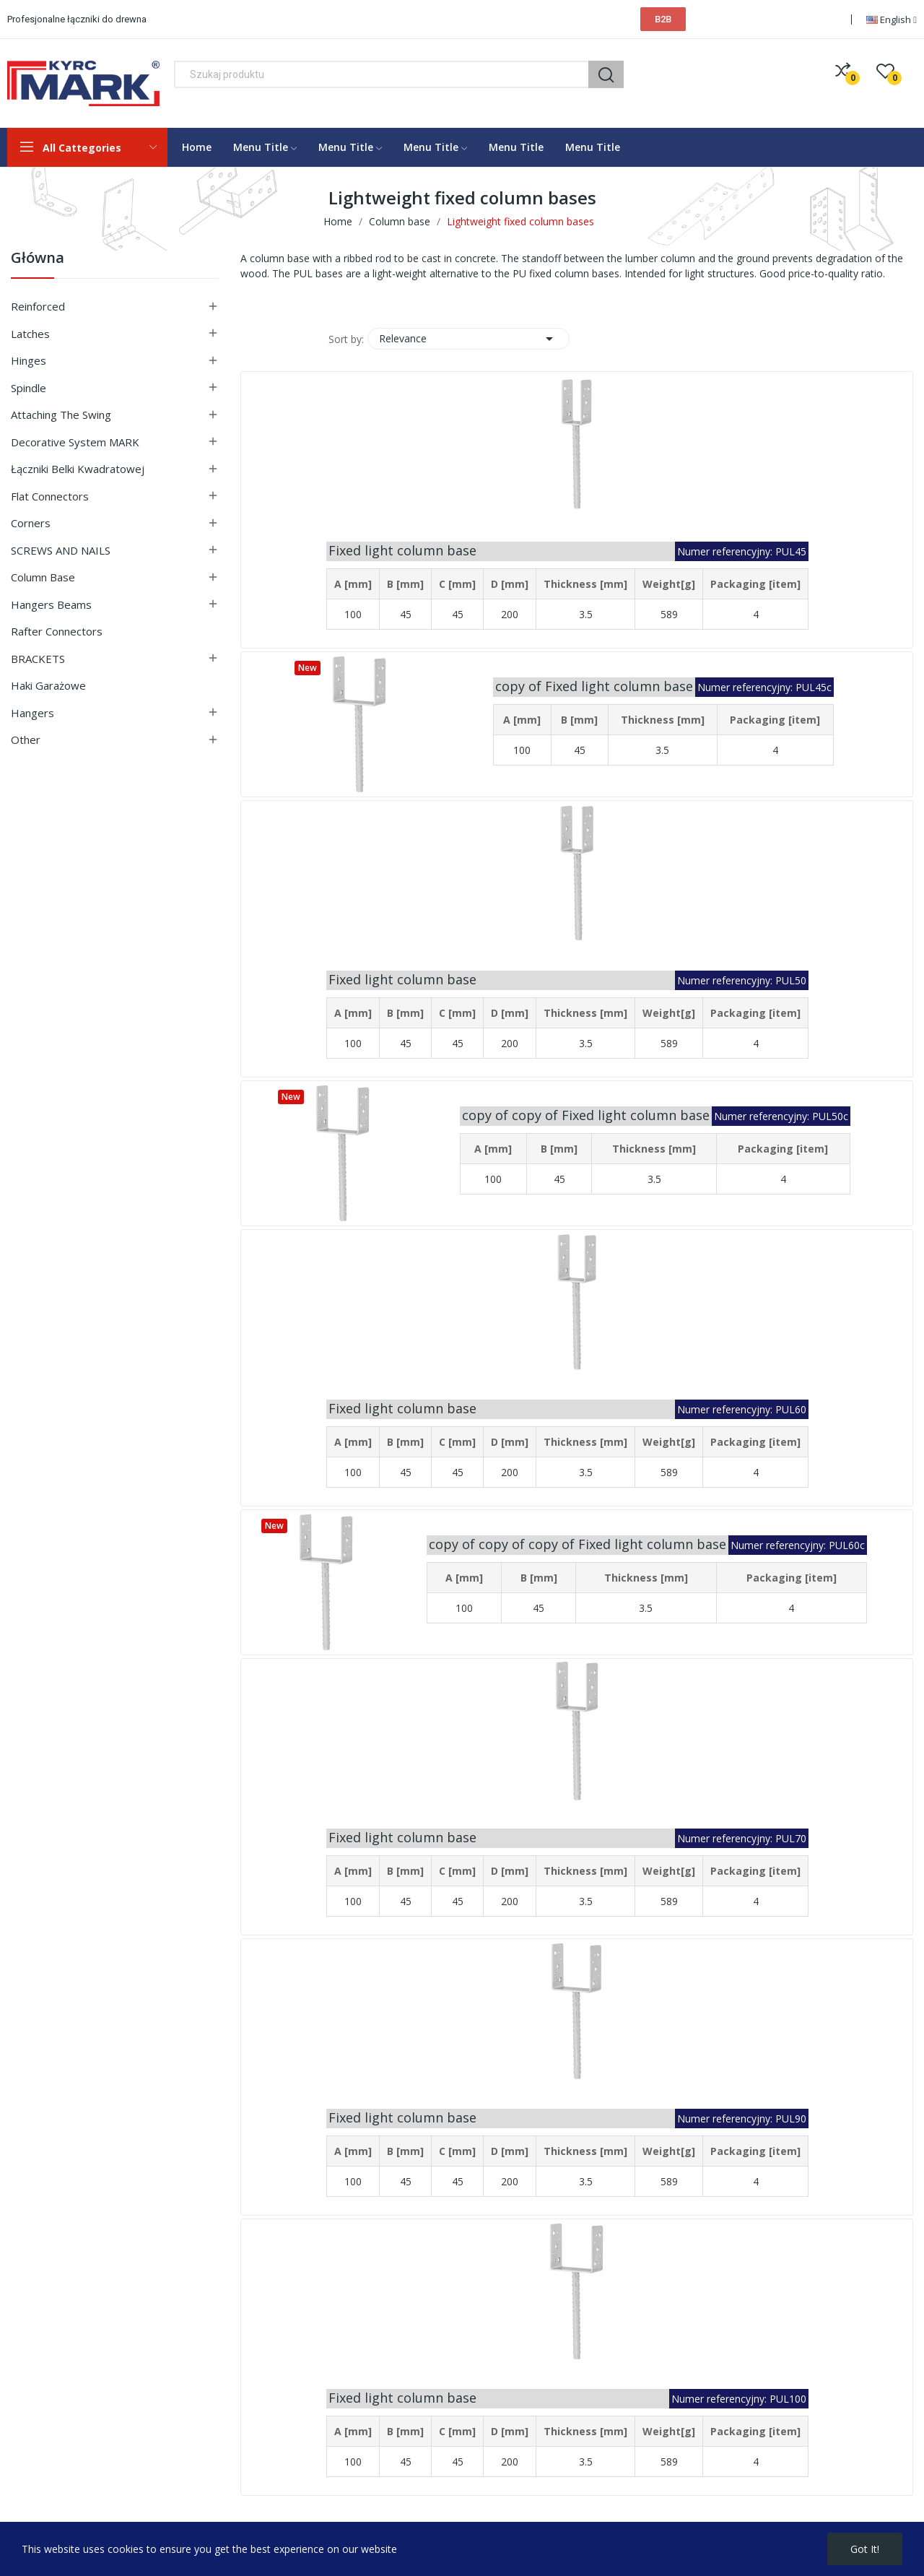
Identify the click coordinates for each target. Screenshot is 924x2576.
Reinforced (38, 306)
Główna (37, 259)
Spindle (28, 388)
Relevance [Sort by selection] (468, 338)
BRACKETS (38, 658)
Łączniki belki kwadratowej (77, 468)
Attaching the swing (61, 414)
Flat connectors (50, 496)
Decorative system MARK (75, 442)
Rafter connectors (57, 631)
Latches (30, 333)
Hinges (28, 360)
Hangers (32, 713)
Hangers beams (51, 604)
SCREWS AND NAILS (60, 550)
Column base (43, 577)
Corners (31, 523)
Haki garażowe (48, 685)
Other (25, 739)
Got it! (864, 2549)
